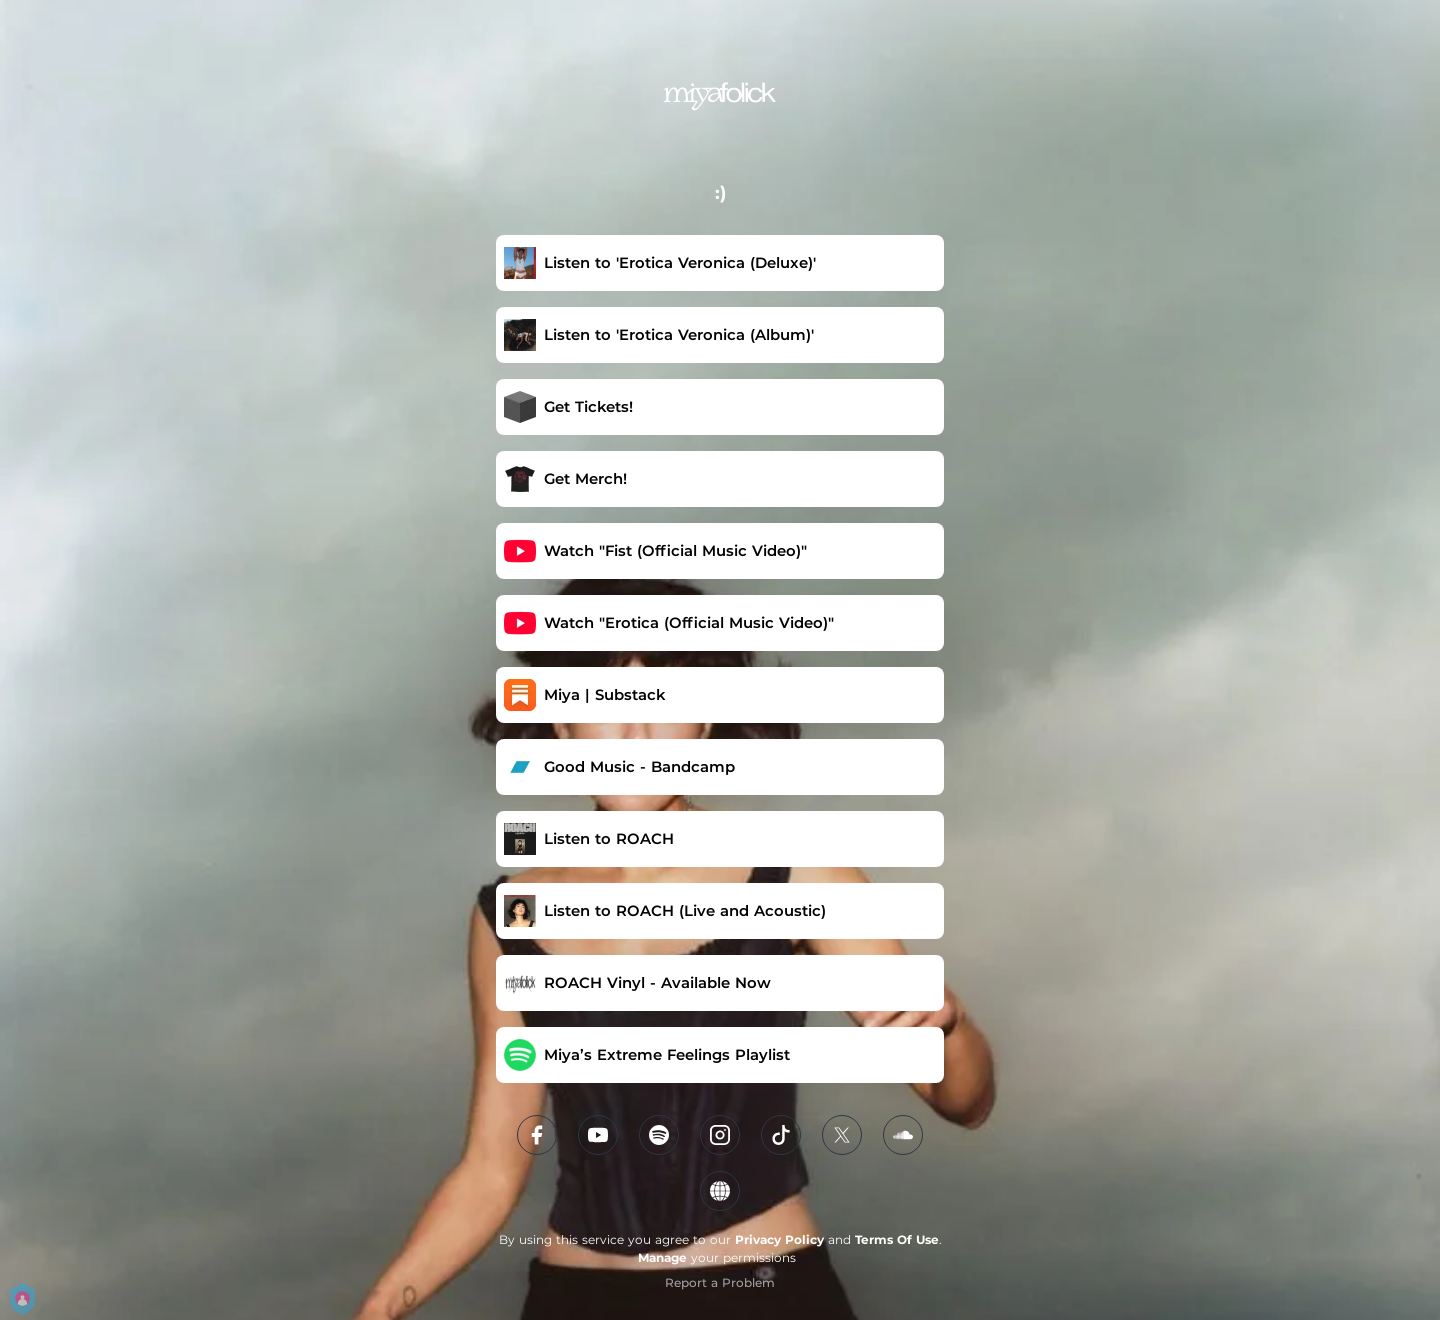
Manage (662, 1257)
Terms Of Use (897, 1239)
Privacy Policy (779, 1239)
